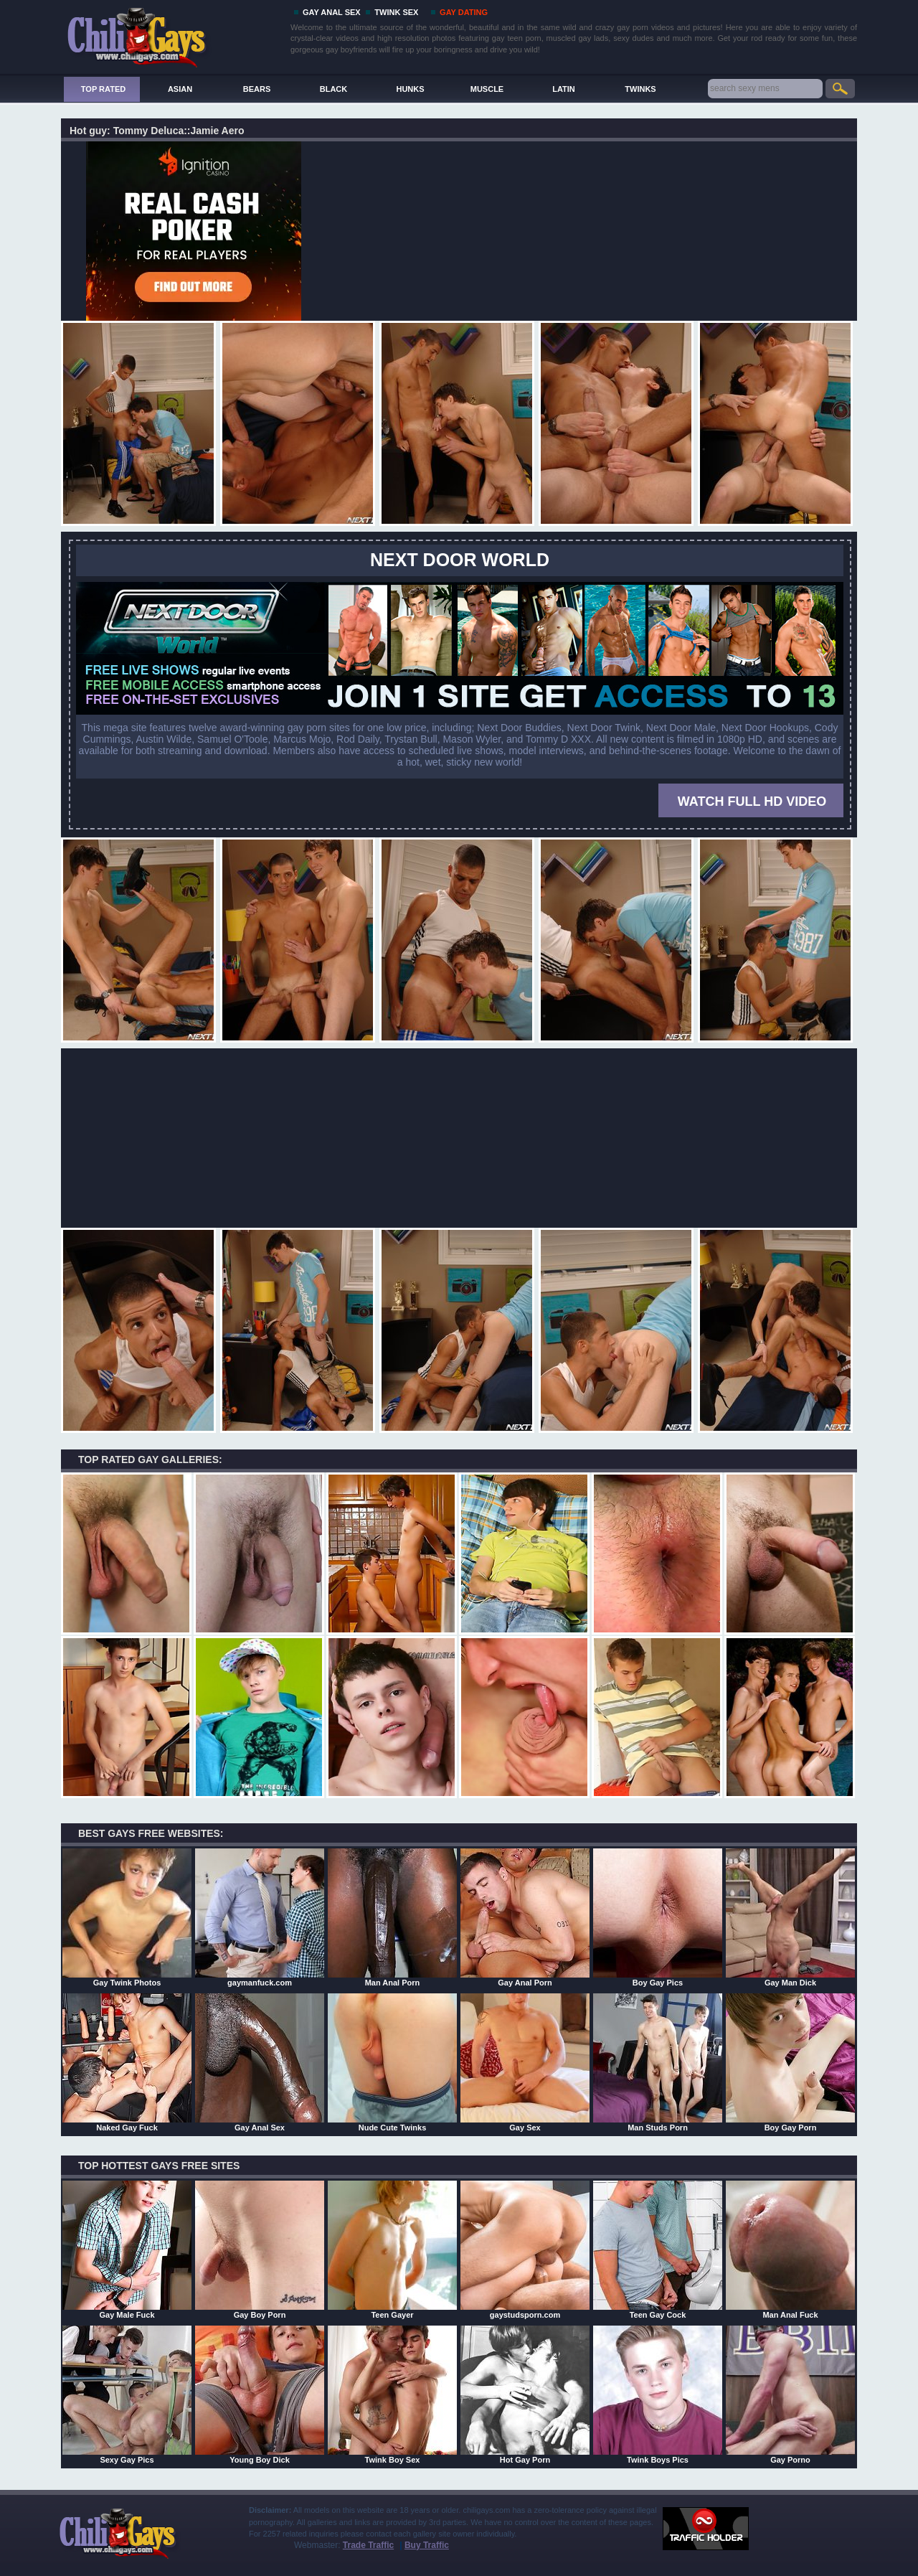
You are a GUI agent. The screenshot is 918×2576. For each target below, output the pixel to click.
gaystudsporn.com (525, 2249)
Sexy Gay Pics (127, 2394)
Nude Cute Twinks (392, 2062)
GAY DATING (464, 12)
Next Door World (459, 560)
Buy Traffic (426, 2545)
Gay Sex (525, 2062)
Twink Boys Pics (657, 2394)
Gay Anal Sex (259, 2062)
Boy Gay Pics (657, 1917)
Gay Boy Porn (259, 2249)
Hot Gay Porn (525, 2394)
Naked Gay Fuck (127, 2062)
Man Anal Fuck (790, 2249)
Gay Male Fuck (127, 2249)
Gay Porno (790, 2394)
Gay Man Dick (790, 1917)
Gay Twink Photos (127, 1917)
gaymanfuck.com (259, 1917)
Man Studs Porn (657, 2062)
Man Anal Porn (392, 1917)
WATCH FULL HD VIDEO (752, 801)
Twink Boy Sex (392, 2394)
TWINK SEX (396, 12)
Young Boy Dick (259, 2394)
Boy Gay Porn (790, 2062)
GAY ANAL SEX (332, 12)
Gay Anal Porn (525, 1917)
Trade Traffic (368, 2545)
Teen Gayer (392, 2249)
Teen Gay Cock (657, 2249)
